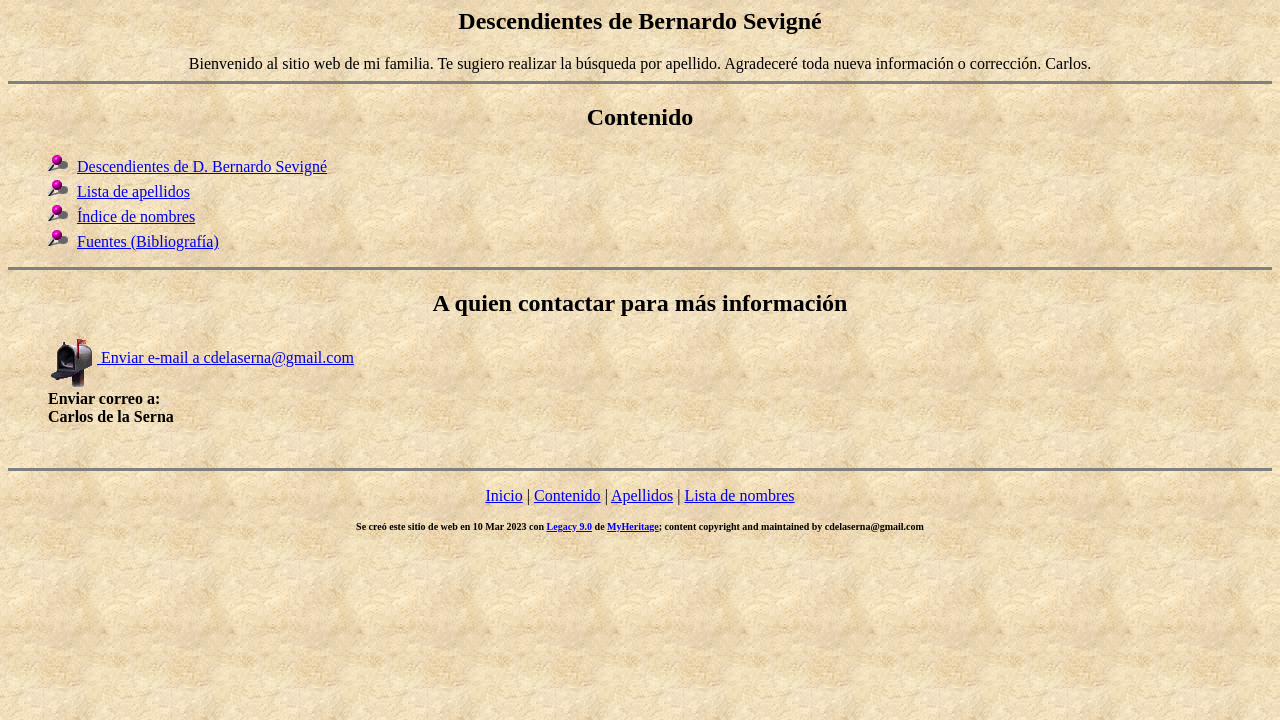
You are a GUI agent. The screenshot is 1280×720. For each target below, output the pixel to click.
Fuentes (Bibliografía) (148, 241)
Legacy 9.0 (570, 526)
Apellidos (642, 495)
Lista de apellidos (133, 191)
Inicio (503, 495)
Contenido (567, 495)
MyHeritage (633, 526)
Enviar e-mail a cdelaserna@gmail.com (201, 357)
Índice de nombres (136, 216)
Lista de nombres (739, 495)
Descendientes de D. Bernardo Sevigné (202, 166)
